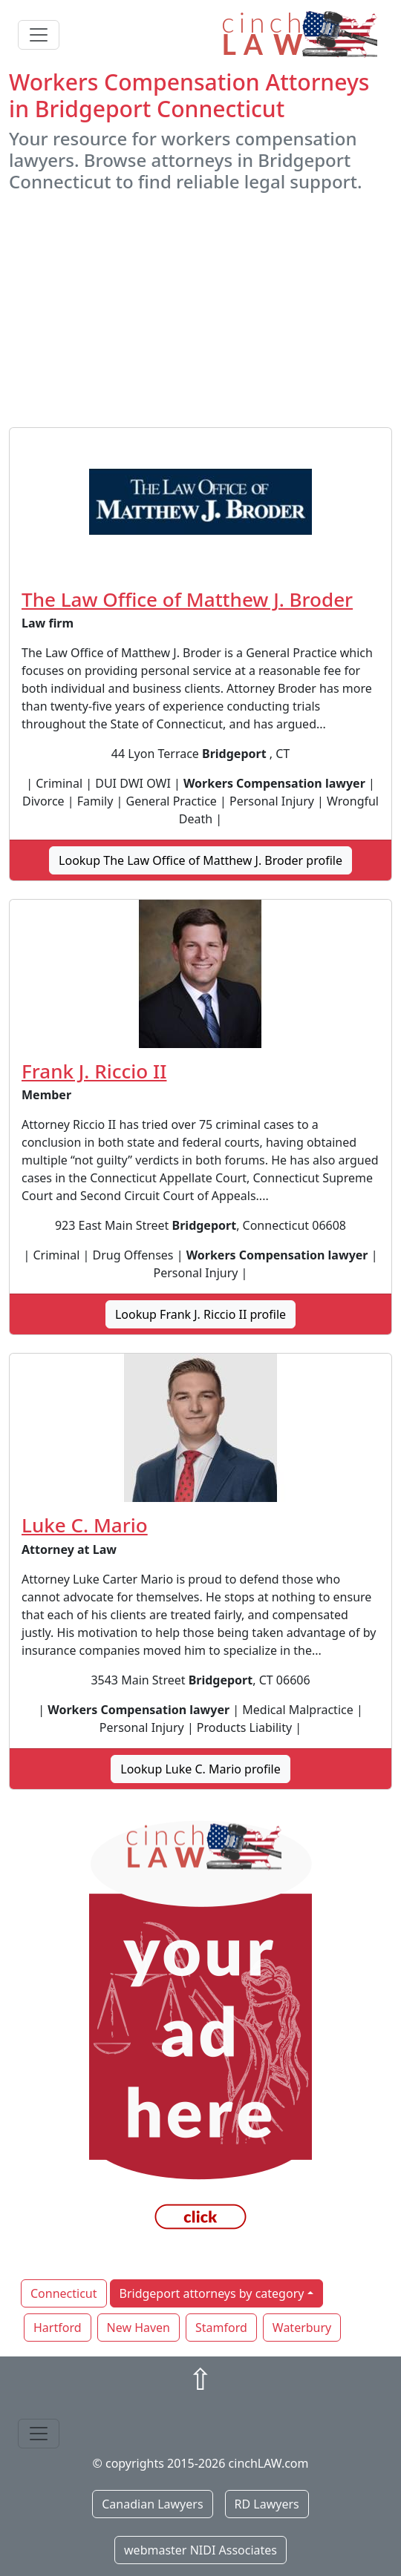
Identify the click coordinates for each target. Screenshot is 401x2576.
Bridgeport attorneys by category (212, 2293)
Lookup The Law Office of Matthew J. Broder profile (200, 860)
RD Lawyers (267, 2504)
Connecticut (63, 2293)
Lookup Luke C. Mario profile (200, 1769)
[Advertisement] (200, 310)
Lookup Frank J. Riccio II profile (200, 1314)
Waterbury (302, 2327)
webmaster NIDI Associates (200, 2550)
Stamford (221, 2327)
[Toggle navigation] (38, 35)
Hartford (57, 2327)
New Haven (138, 2327)
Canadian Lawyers (152, 2504)
